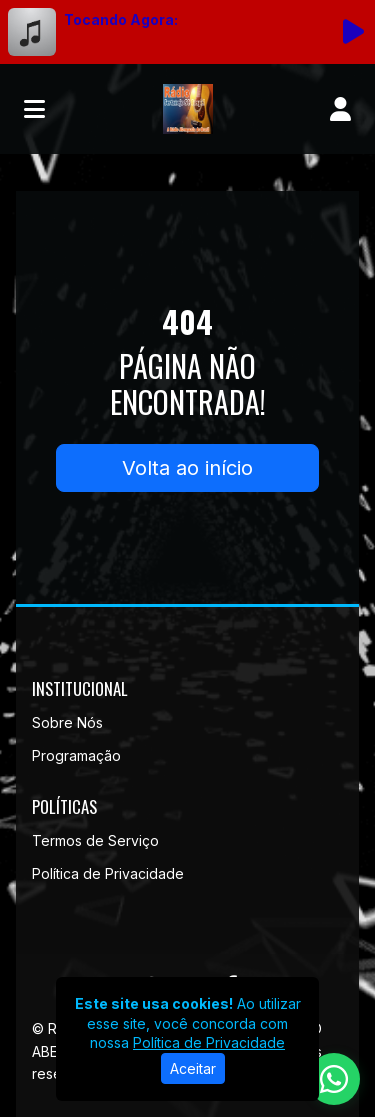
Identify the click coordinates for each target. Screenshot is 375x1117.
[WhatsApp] (334, 1079)
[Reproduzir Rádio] (353, 32)
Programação (76, 755)
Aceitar (193, 1068)
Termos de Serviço (95, 840)
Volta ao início (187, 468)
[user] (340, 109)
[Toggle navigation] (34, 109)
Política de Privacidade (108, 873)
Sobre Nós (67, 722)
